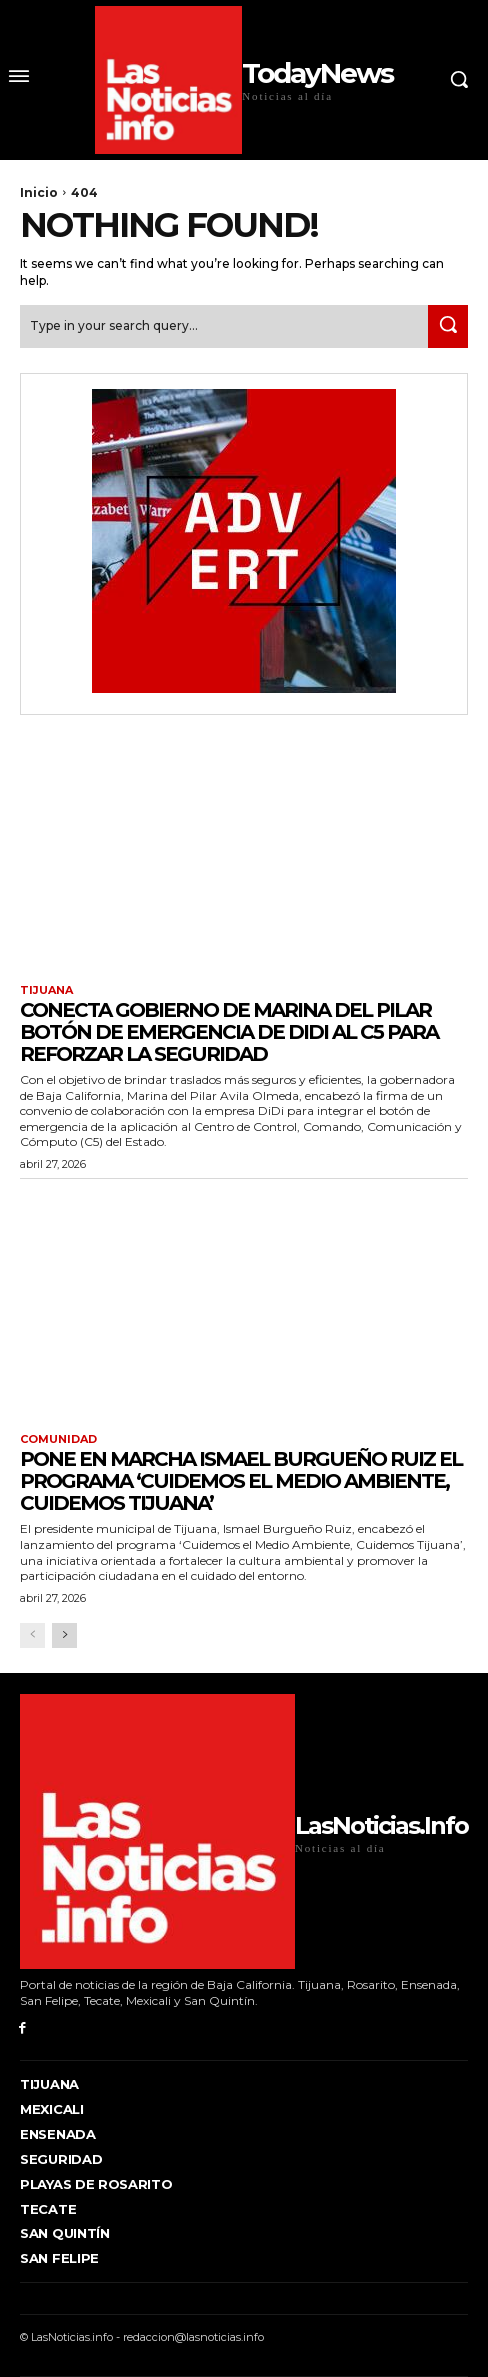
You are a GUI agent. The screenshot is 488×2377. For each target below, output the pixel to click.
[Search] (448, 326)
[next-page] (64, 1635)
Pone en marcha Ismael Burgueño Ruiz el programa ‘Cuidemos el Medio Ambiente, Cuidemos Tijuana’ (241, 1481)
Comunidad (58, 1439)
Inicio (39, 192)
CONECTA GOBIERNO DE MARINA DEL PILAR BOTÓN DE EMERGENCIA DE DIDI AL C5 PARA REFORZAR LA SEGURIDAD (229, 1032)
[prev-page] (32, 1635)
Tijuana (46, 990)
